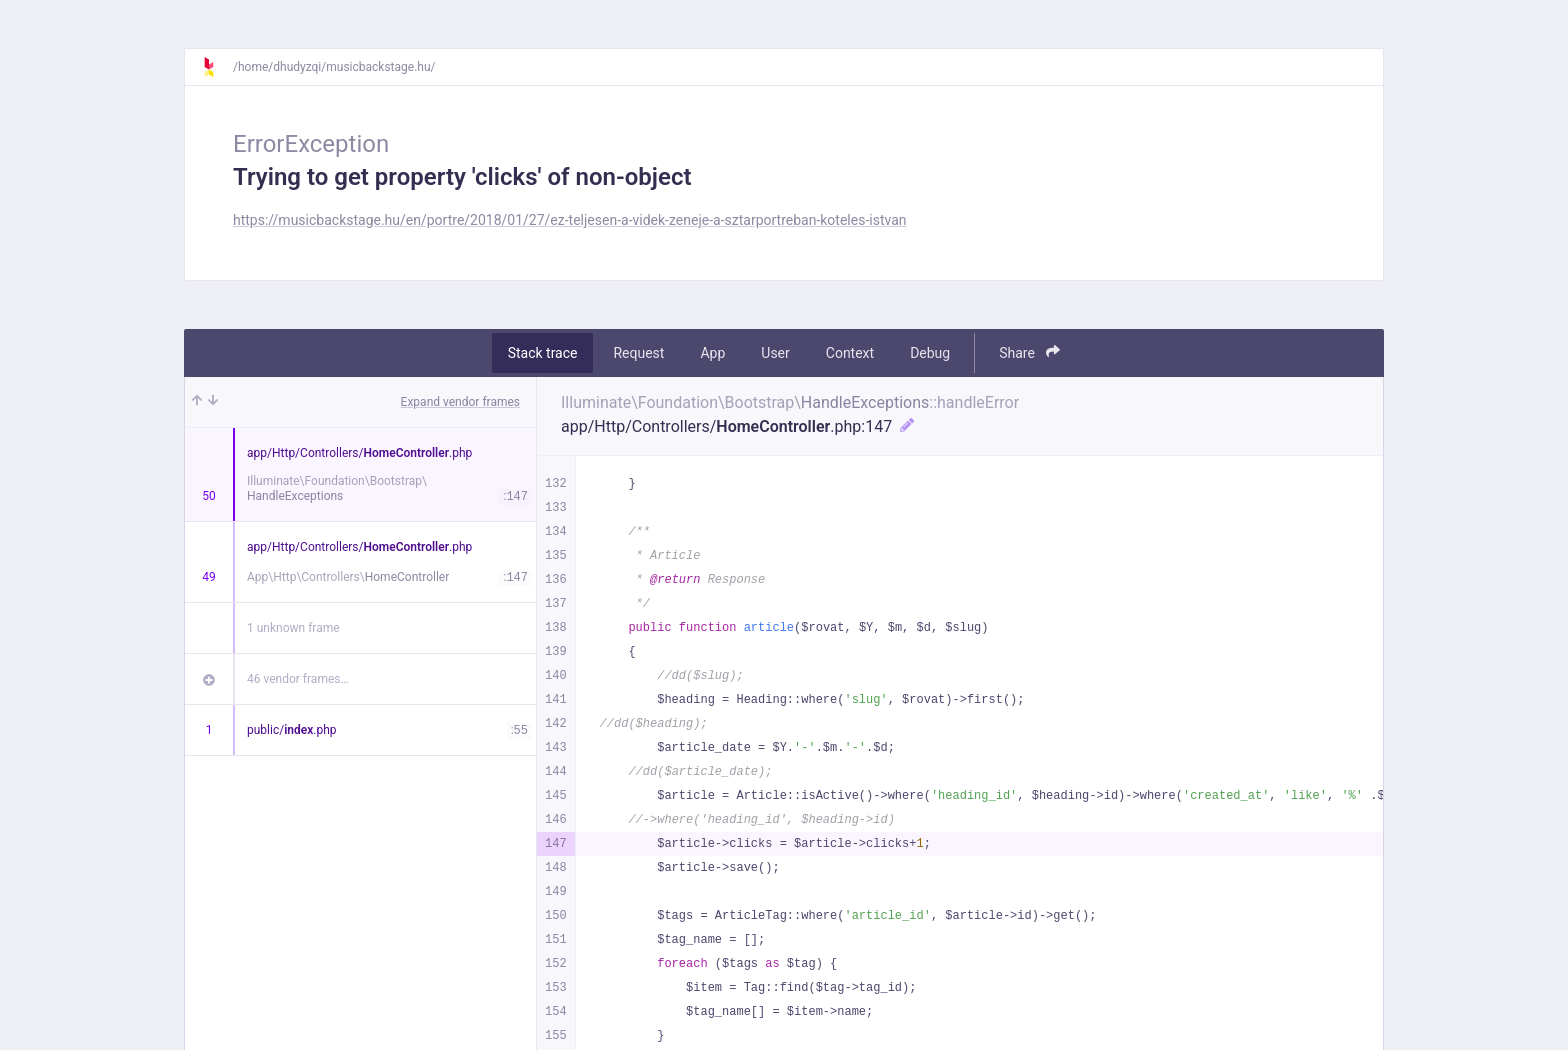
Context (850, 353)
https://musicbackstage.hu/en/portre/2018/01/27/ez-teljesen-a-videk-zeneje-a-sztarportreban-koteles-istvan (570, 220)
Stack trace (543, 353)
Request (638, 353)
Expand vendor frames (460, 402)
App (712, 353)
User (775, 353)
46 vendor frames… (297, 679)
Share (1029, 352)
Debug (930, 353)
